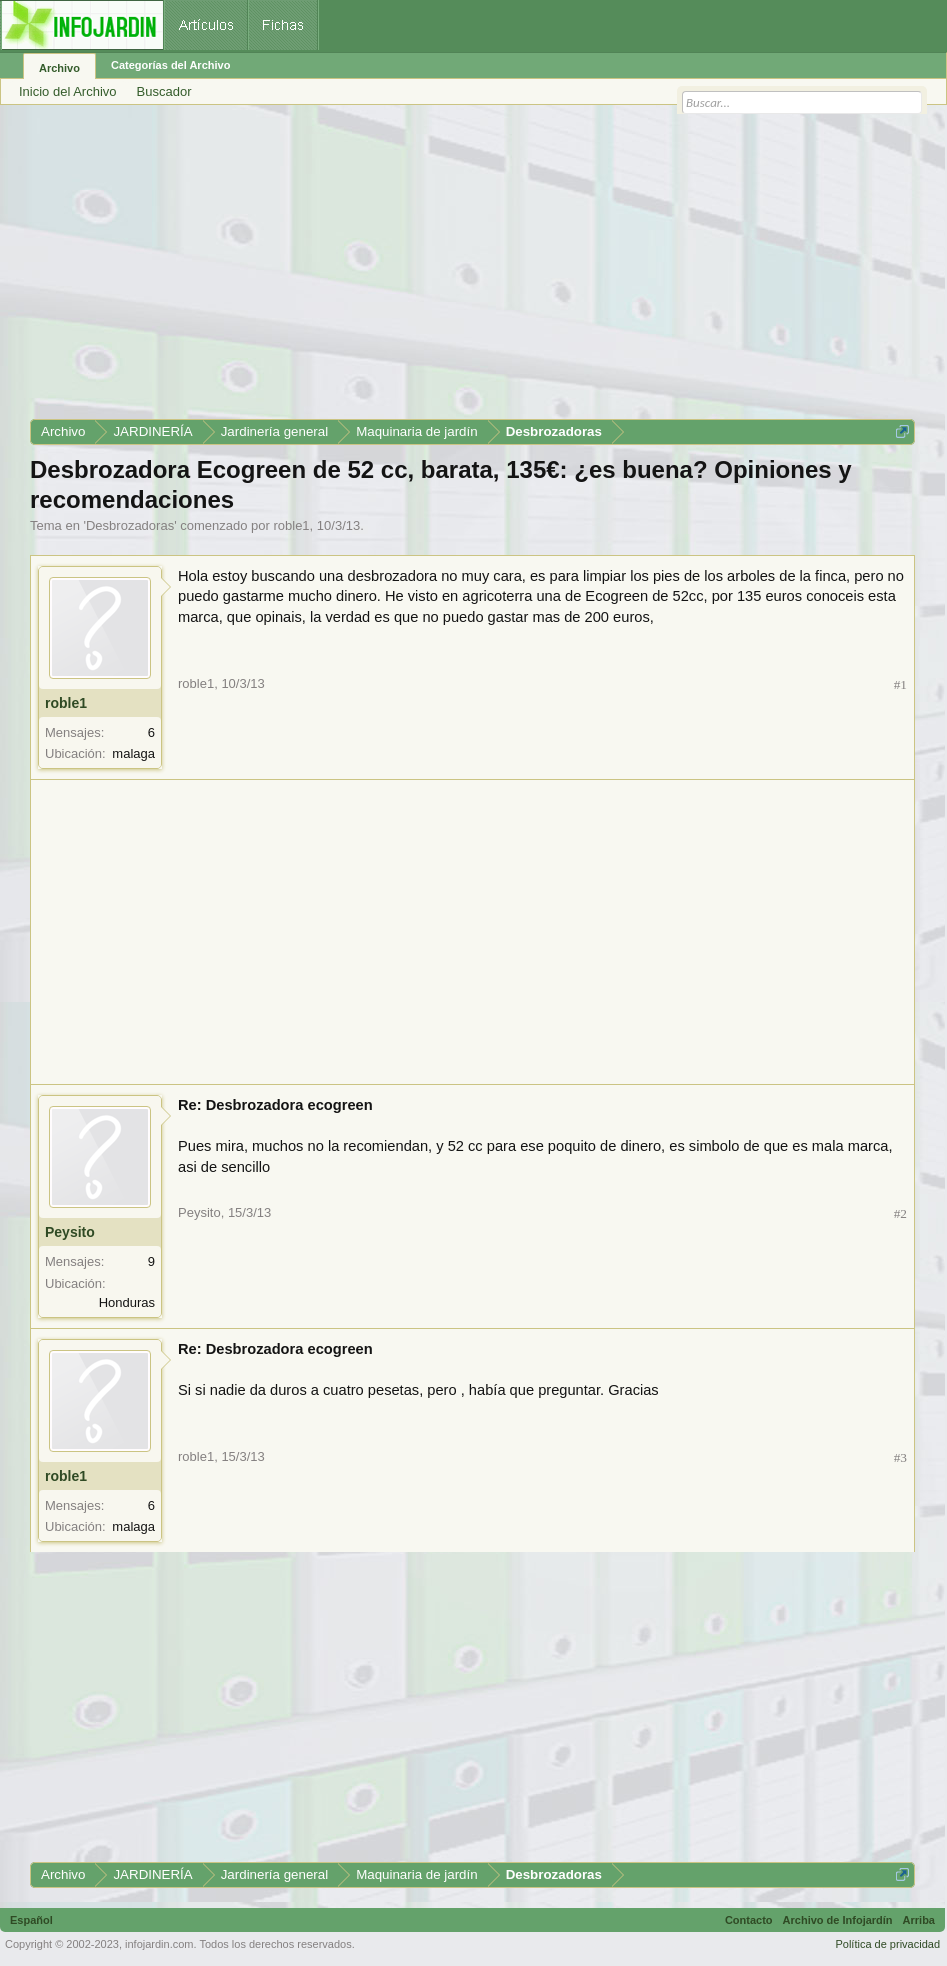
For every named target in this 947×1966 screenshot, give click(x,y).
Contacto (749, 1920)
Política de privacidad (887, 1944)
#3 (900, 1457)
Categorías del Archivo (170, 65)
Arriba (919, 1920)
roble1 (291, 525)
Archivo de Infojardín (838, 1920)
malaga (133, 753)
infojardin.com (159, 1944)
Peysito (70, 1232)
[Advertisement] (472, 269)
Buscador (164, 91)
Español (31, 1920)
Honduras (127, 1302)
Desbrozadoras (130, 525)
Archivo (59, 68)
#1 (900, 684)
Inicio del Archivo (68, 91)
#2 (900, 1213)
